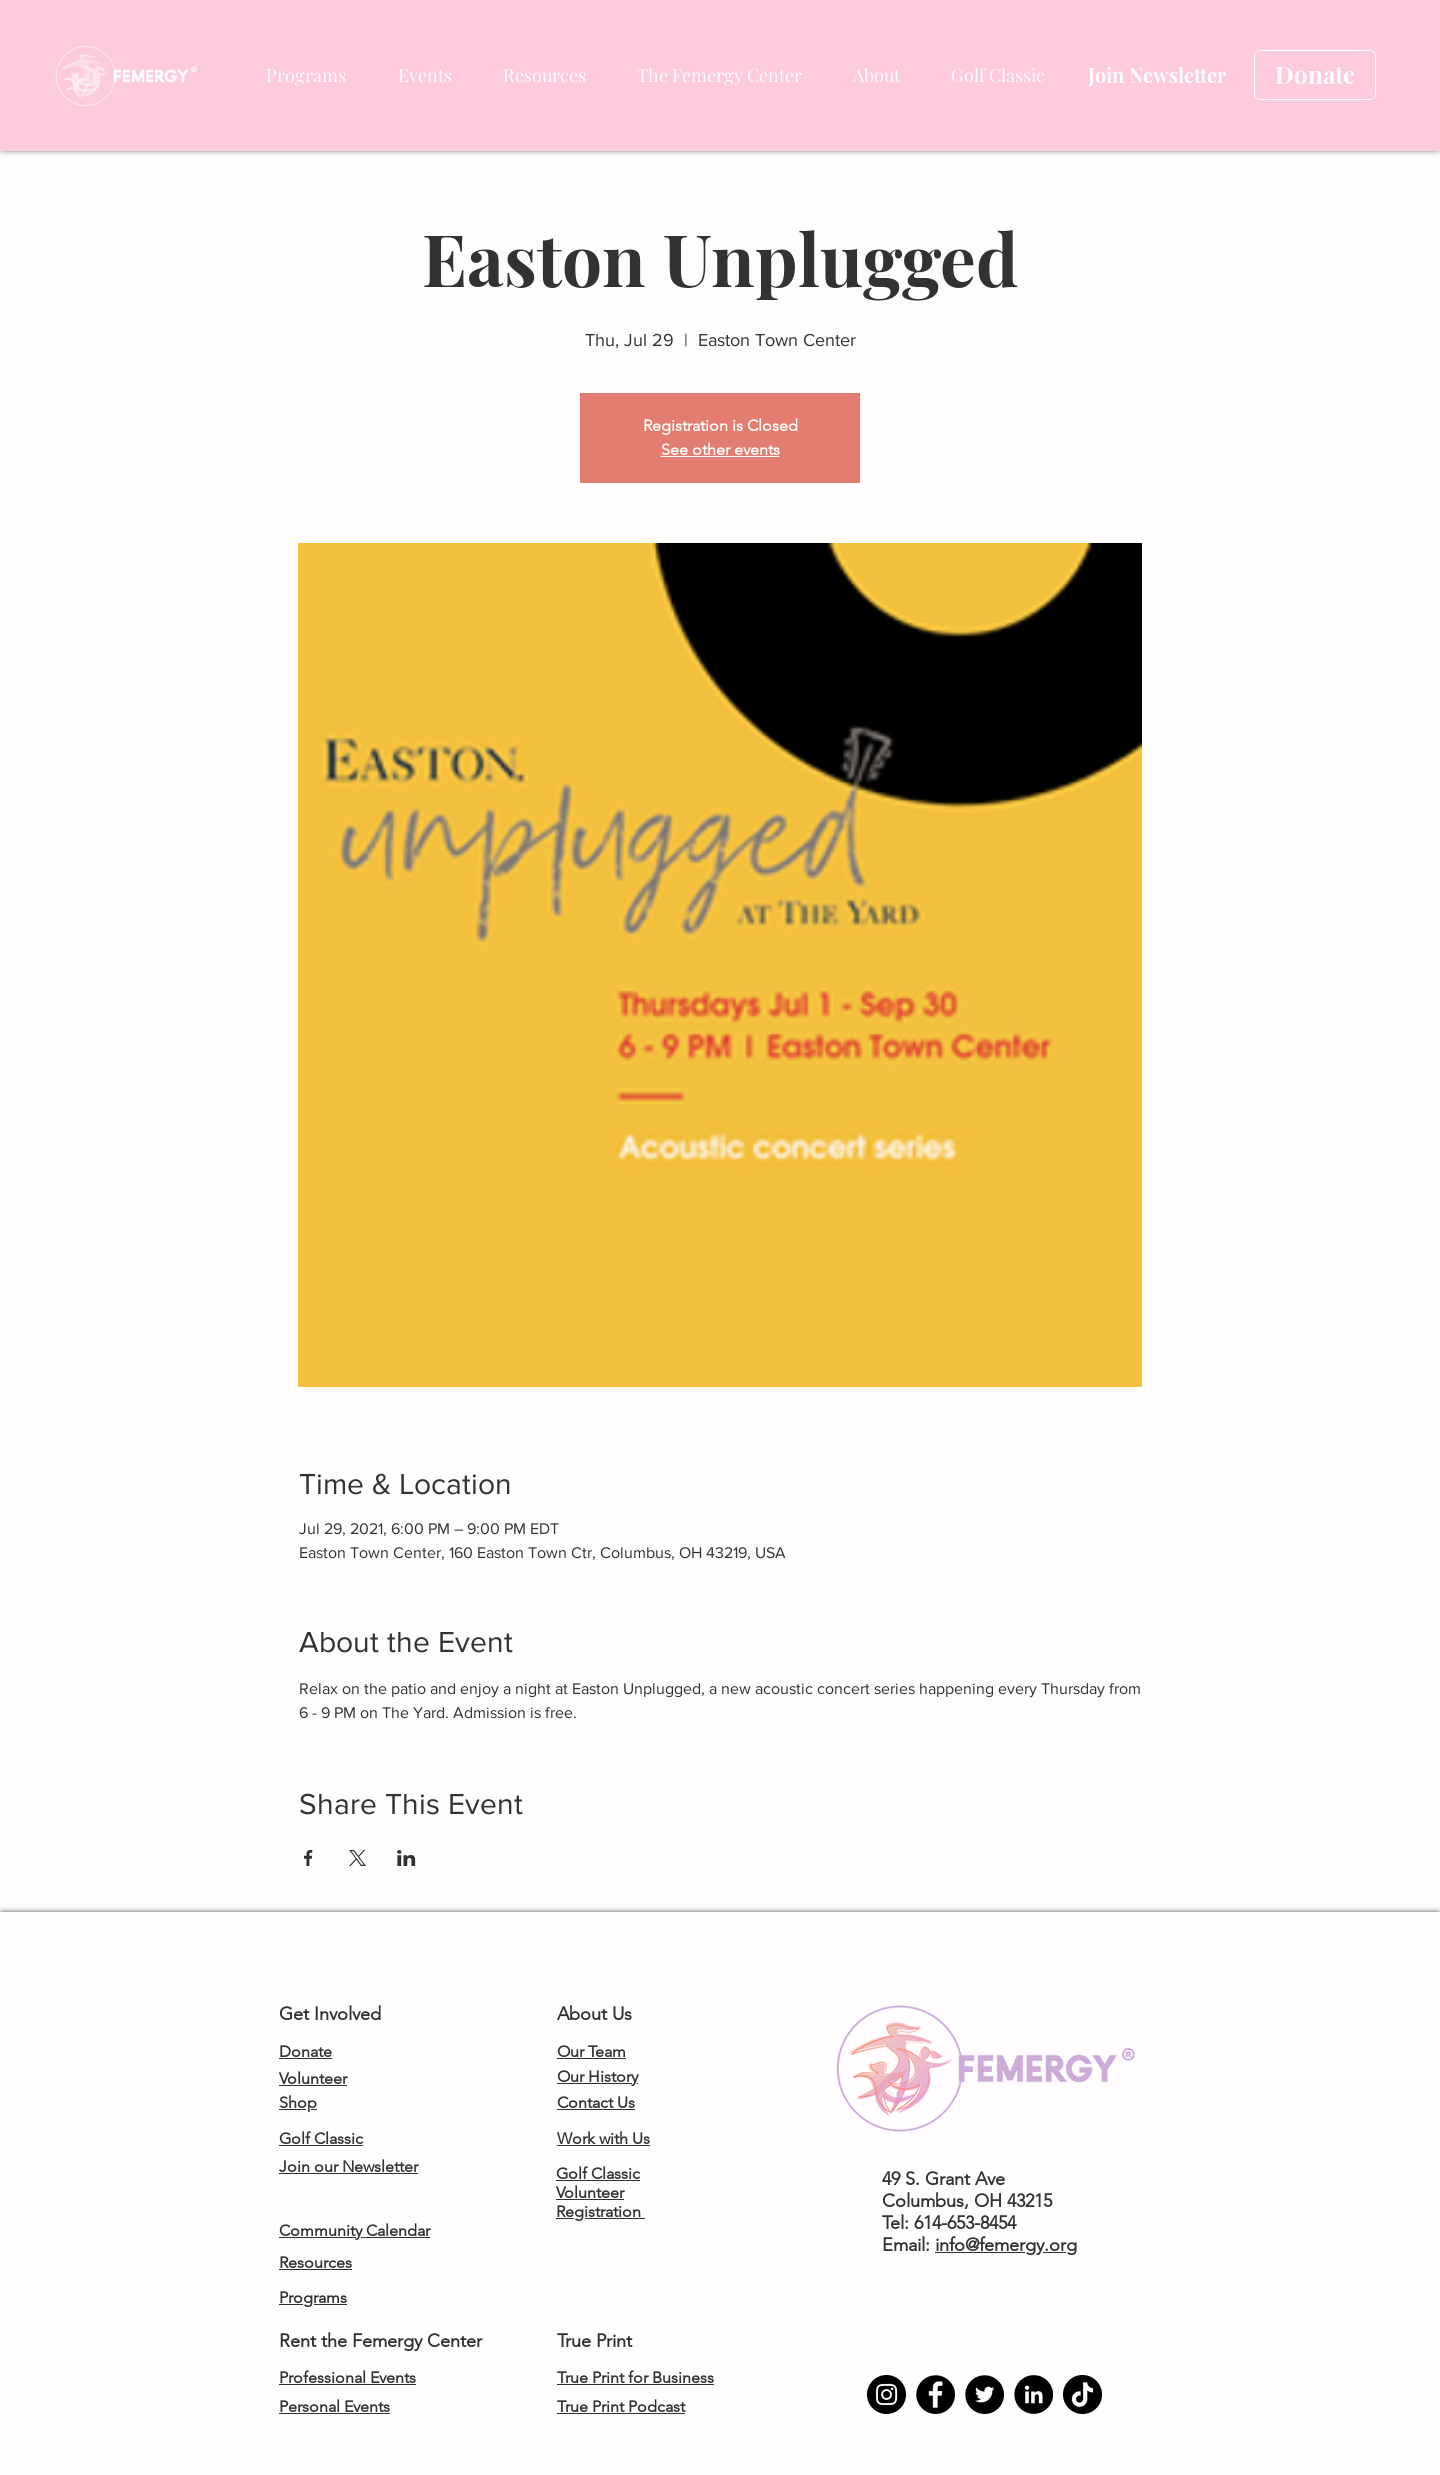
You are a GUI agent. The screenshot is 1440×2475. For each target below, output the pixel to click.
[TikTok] (1082, 2394)
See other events (720, 449)
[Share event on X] (357, 1858)
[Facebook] (935, 2394)
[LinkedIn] (1033, 2394)
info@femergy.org (1006, 2245)
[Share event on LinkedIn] (406, 1858)
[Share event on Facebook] (308, 1858)
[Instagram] (886, 2394)
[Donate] (1315, 75)
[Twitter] (984, 2394)
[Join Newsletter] (1156, 75)
